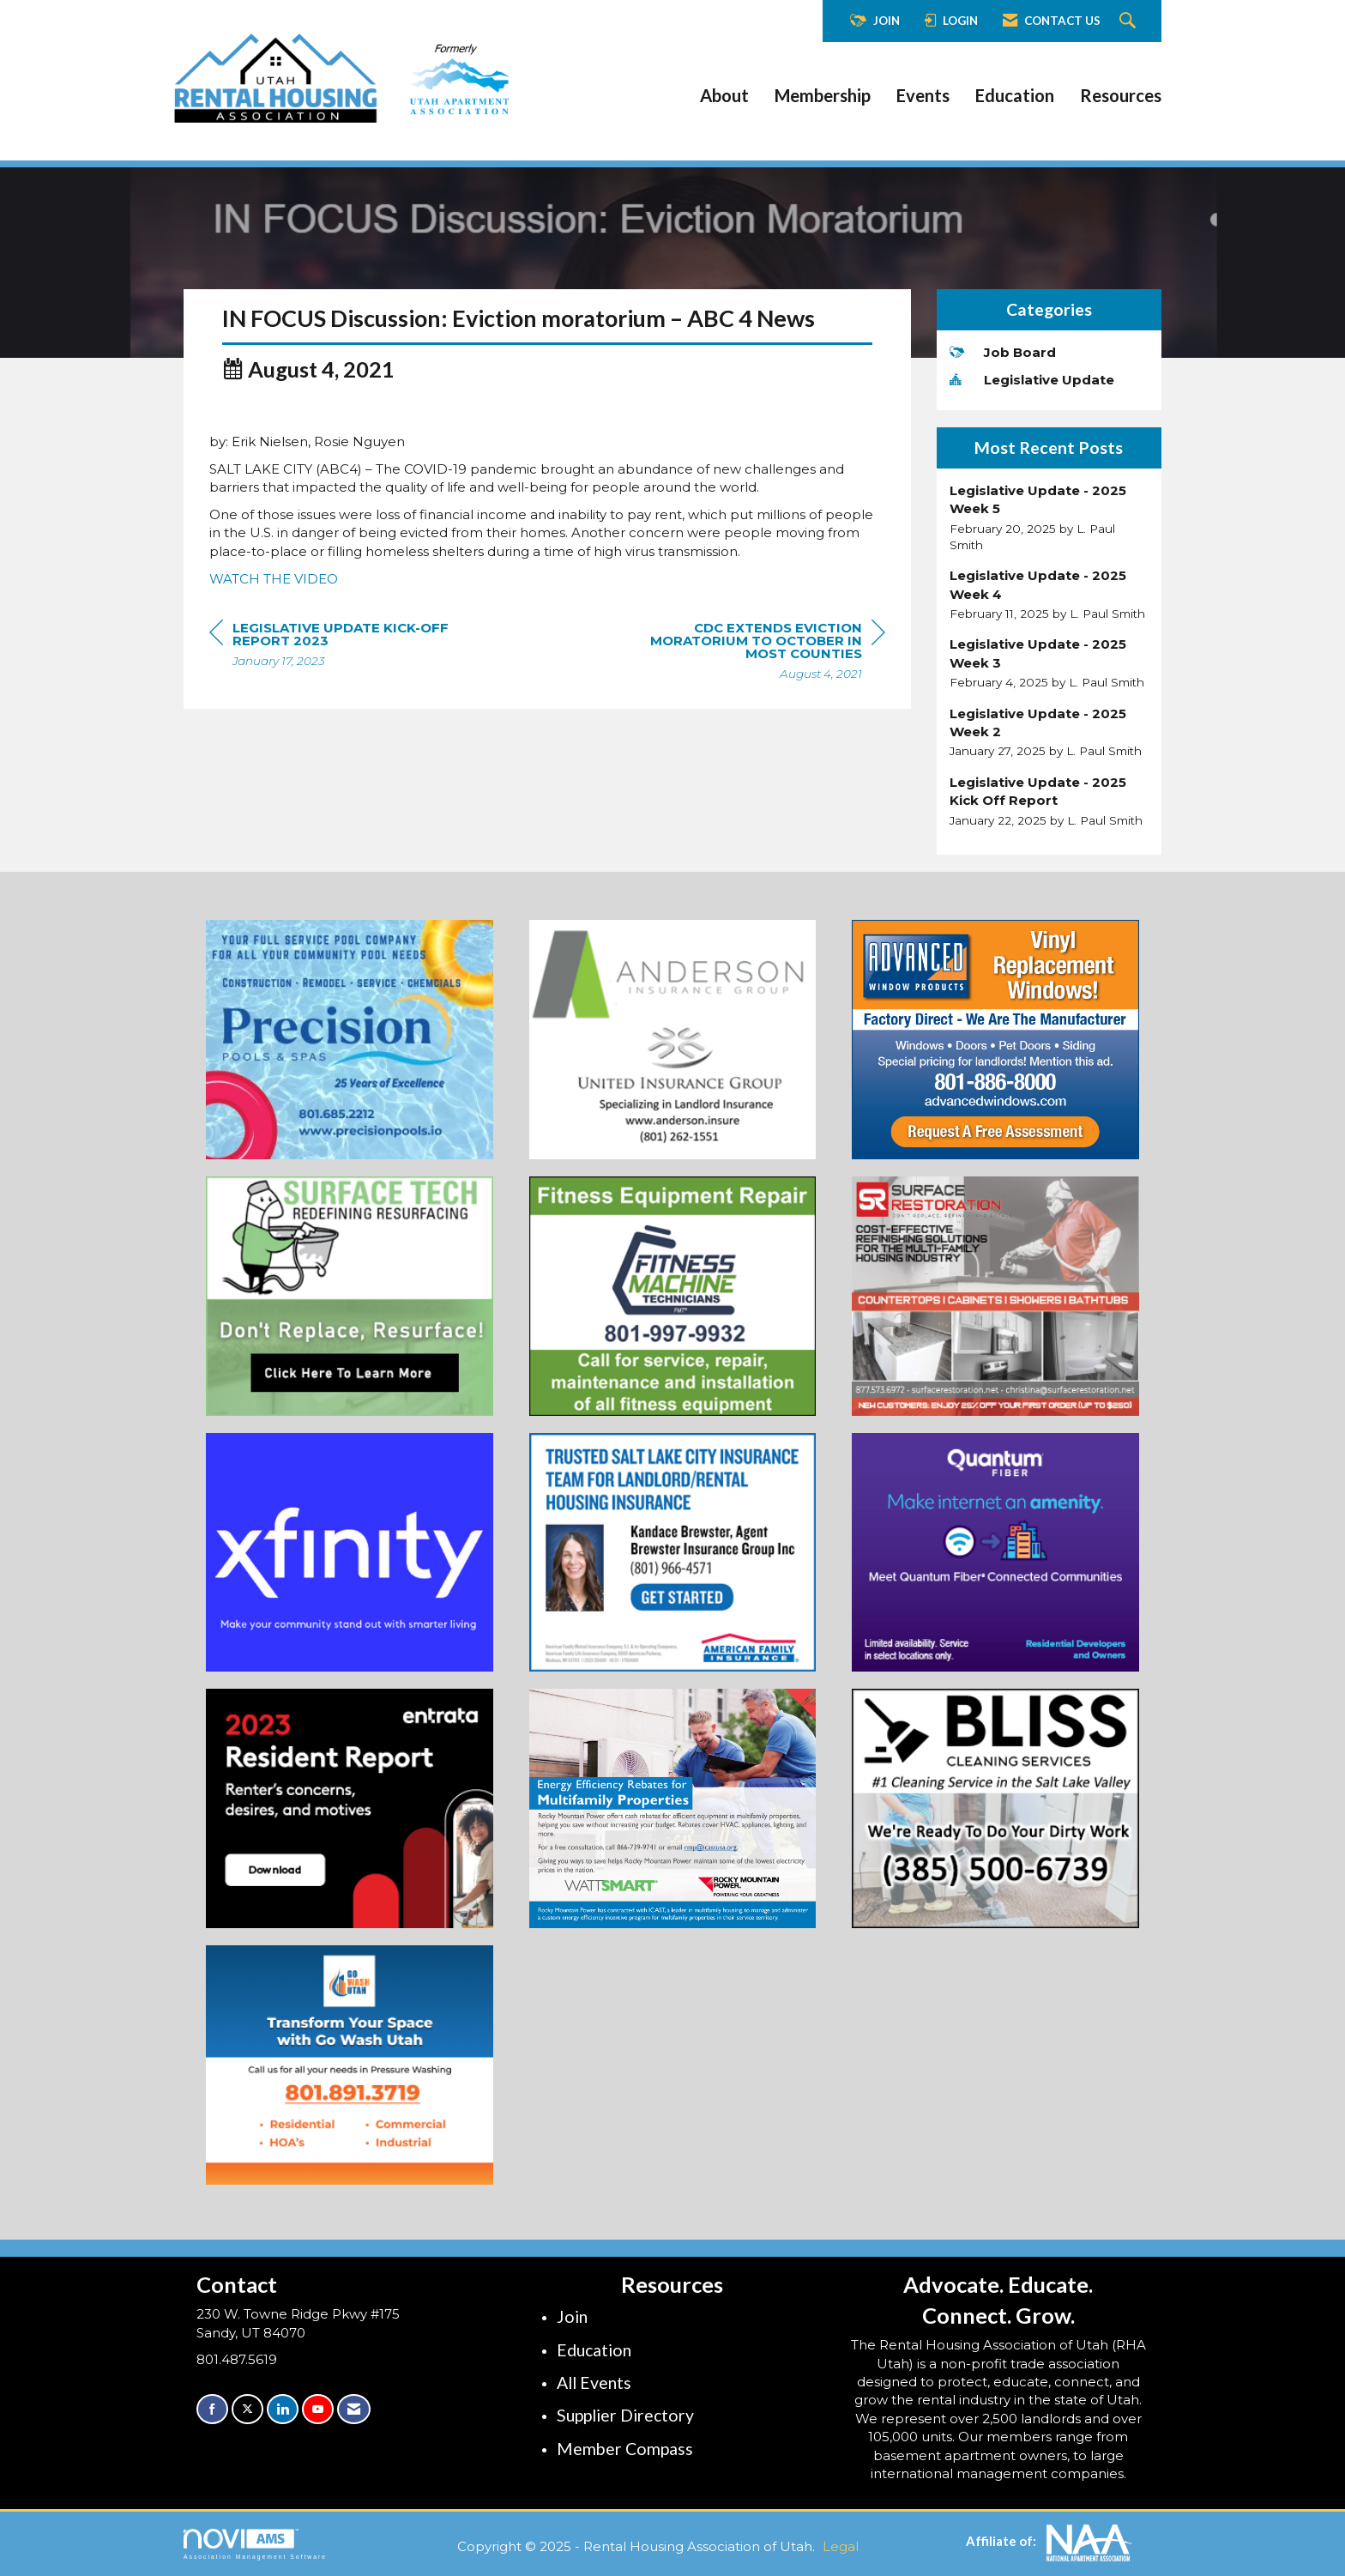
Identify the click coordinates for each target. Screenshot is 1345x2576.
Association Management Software (255, 2544)
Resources (1120, 95)
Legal (841, 2546)
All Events (594, 2382)
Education (1014, 95)
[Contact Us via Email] (354, 2409)
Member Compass (625, 2448)
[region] (756, 681)
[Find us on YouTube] (318, 2409)
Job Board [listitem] (1003, 352)
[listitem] (1049, 517)
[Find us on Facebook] (212, 2409)
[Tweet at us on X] (247, 2409)
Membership (823, 95)
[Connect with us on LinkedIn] (283, 2409)
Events (923, 95)
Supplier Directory (625, 2415)
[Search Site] (1129, 21)
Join (572, 2316)
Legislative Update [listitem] (1032, 380)
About (724, 95)
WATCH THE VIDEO (273, 607)
